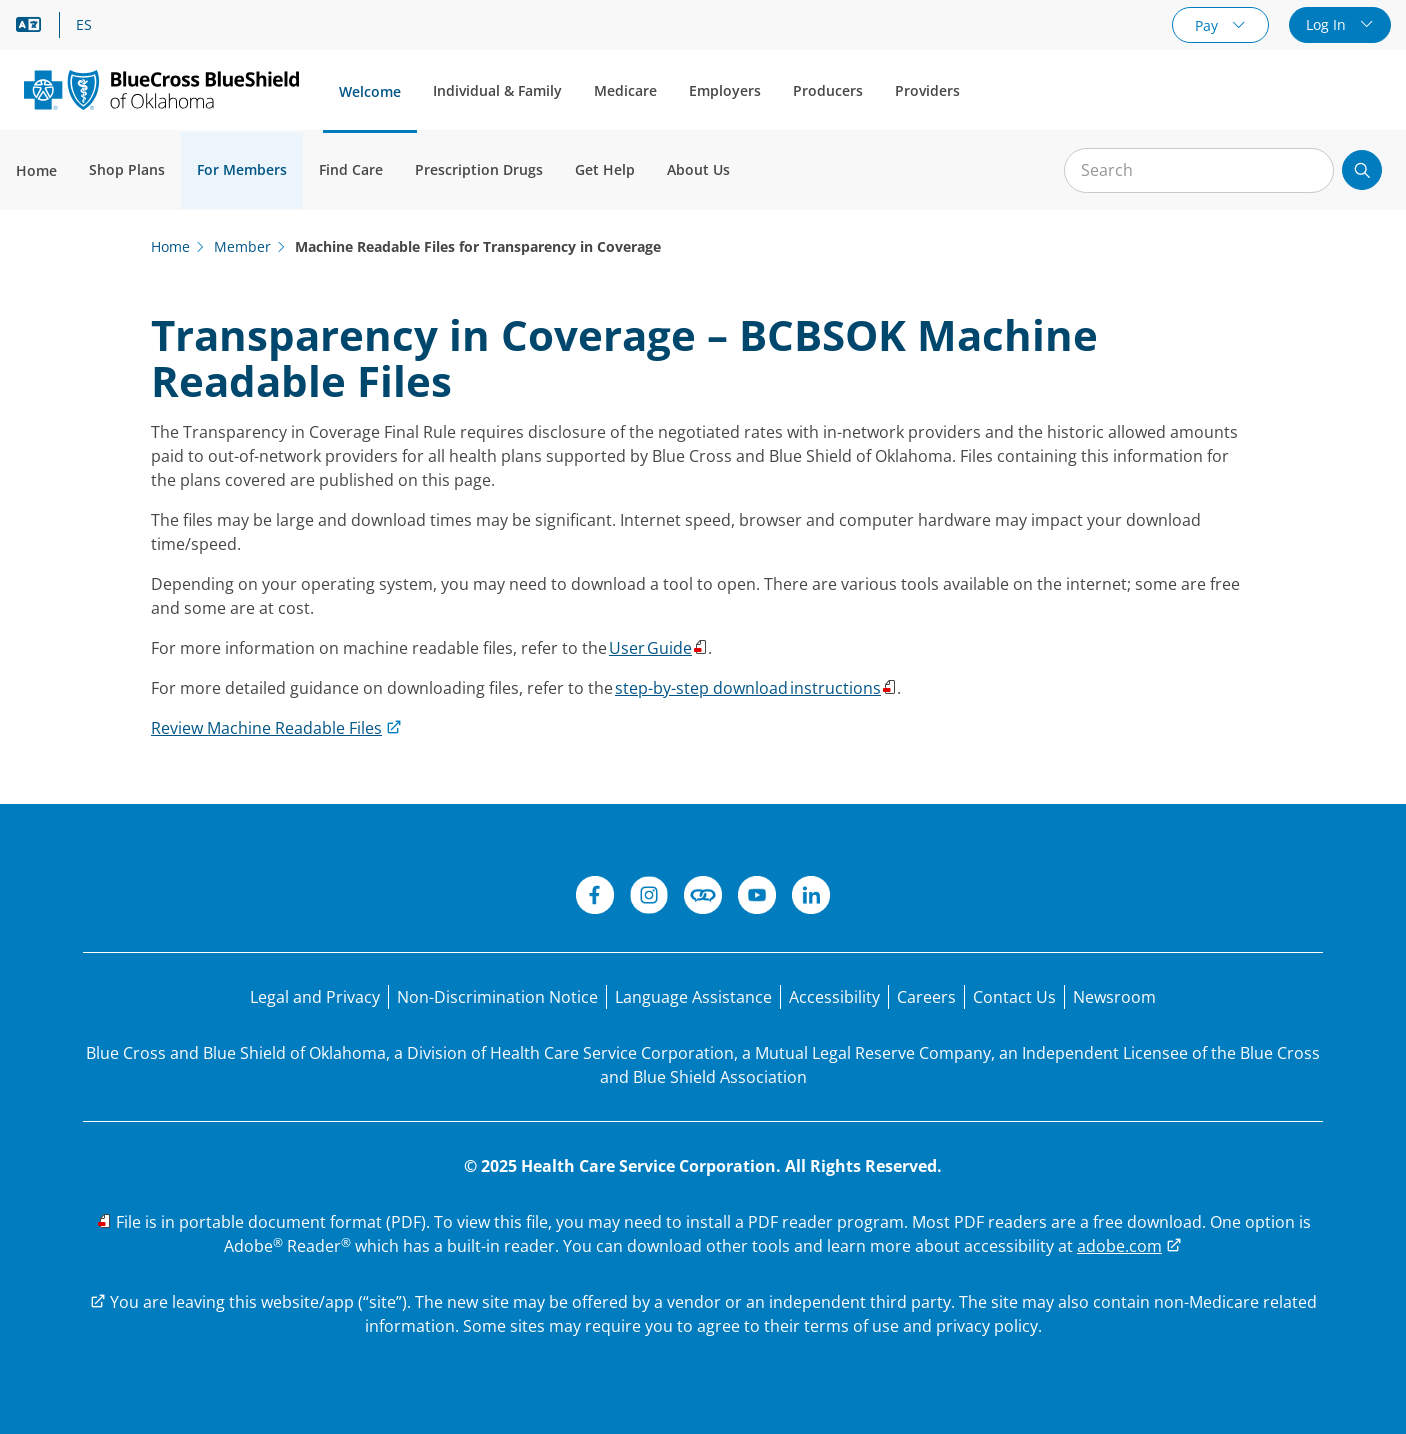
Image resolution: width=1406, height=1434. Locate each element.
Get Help (605, 169)
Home (36, 170)
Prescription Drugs (479, 169)
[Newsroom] (1114, 997)
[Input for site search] (1199, 170)
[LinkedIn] (811, 898)
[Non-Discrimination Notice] (497, 997)
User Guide (650, 648)
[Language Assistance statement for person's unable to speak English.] (693, 997)
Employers (725, 90)
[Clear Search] (1308, 171)
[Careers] (926, 997)
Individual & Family (497, 90)
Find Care (351, 169)
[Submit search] (1362, 170)
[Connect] (703, 898)
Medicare (625, 90)
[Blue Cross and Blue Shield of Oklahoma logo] (161, 89)
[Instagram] (649, 898)
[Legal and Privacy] (315, 997)
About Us (698, 169)
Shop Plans (127, 169)
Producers (828, 90)
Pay (1208, 25)
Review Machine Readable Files (266, 728)
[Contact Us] (1014, 997)
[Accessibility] (834, 997)
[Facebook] (595, 898)
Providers (927, 90)
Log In (1328, 24)
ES (84, 25)
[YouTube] (757, 898)
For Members (242, 169)
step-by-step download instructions (748, 688)
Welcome (370, 91)
